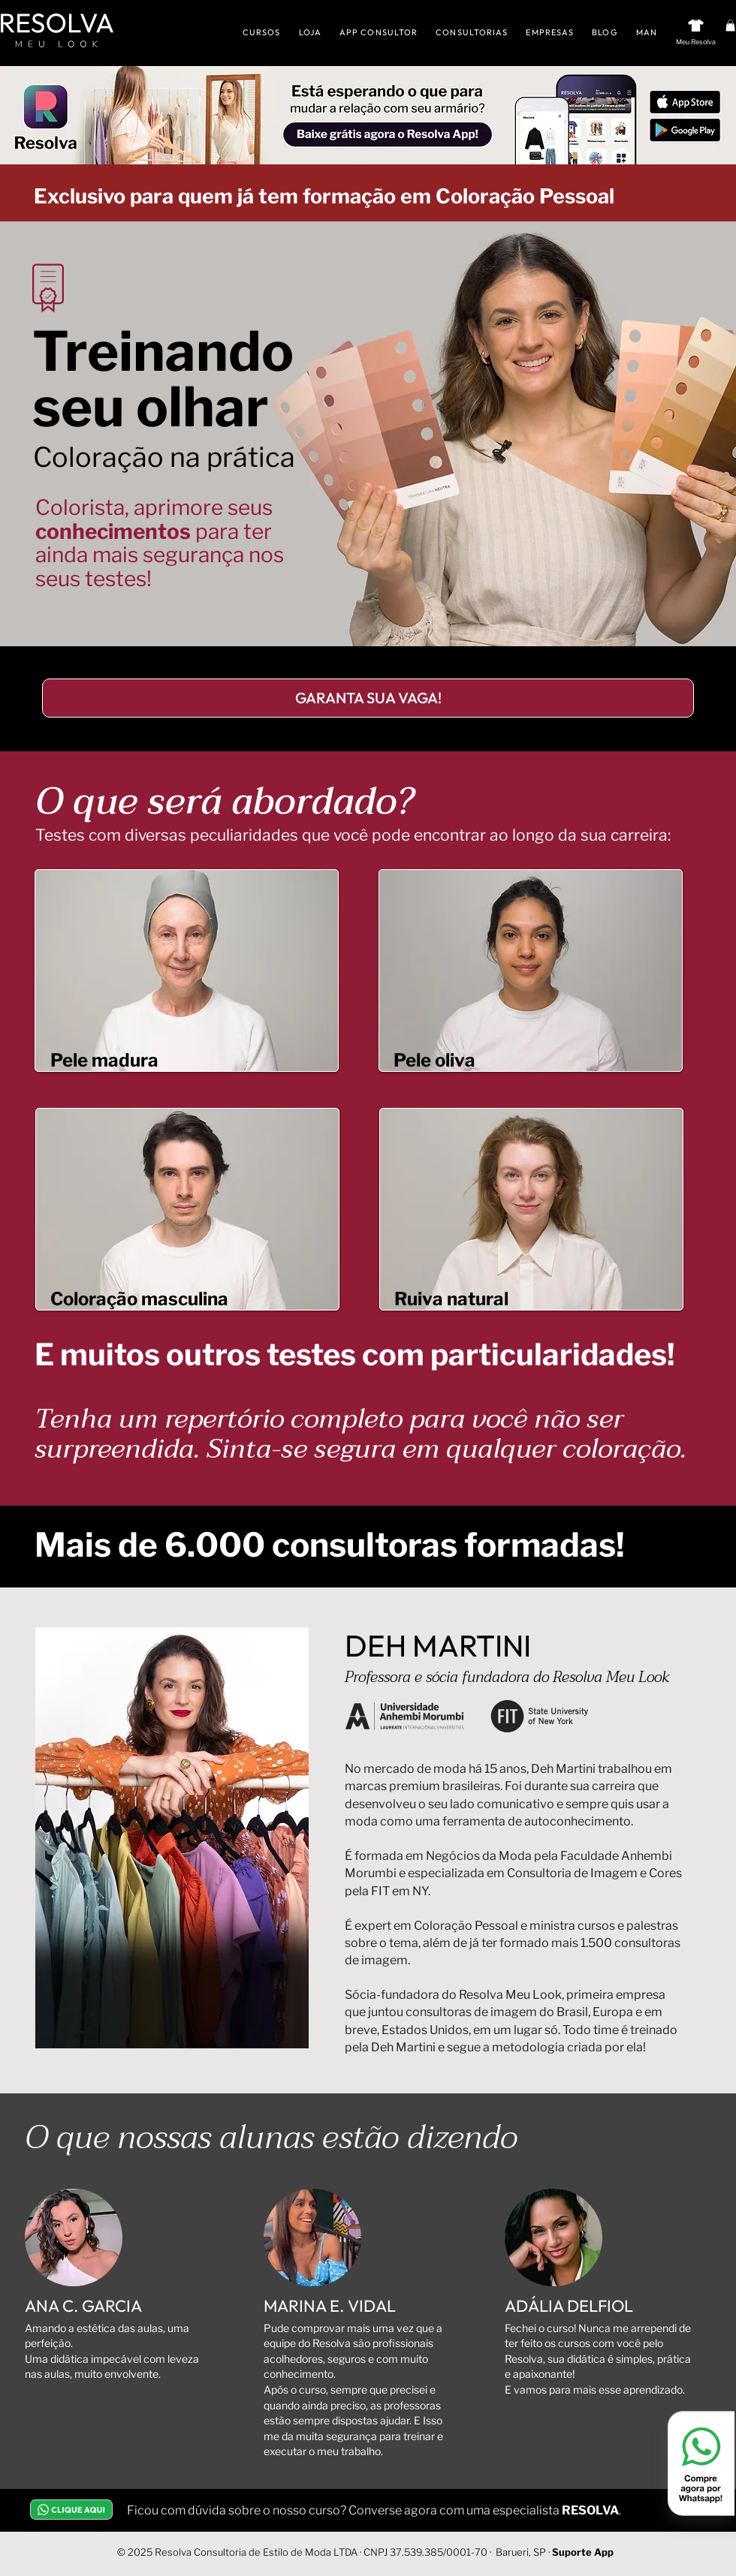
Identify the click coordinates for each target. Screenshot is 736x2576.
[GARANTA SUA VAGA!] (368, 698)
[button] (730, 26)
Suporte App (583, 2552)
